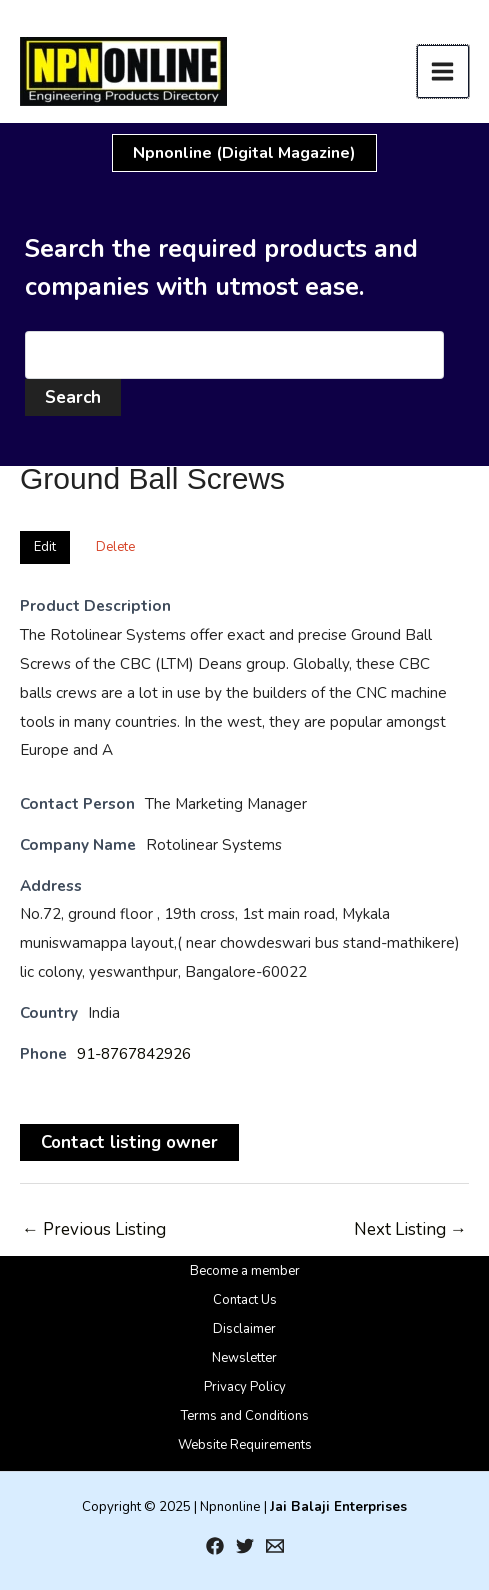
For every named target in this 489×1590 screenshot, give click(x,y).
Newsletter (244, 1358)
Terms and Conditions (245, 1416)
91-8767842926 (134, 1054)
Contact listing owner (129, 1142)
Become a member (245, 1271)
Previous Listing (94, 1229)
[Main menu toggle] (443, 71)
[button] (244, 153)
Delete (115, 547)
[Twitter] (245, 1546)
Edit (45, 547)
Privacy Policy (245, 1387)
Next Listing (410, 1229)
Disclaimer (244, 1329)
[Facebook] (215, 1546)
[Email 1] (275, 1546)
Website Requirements (245, 1445)
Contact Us (245, 1300)
